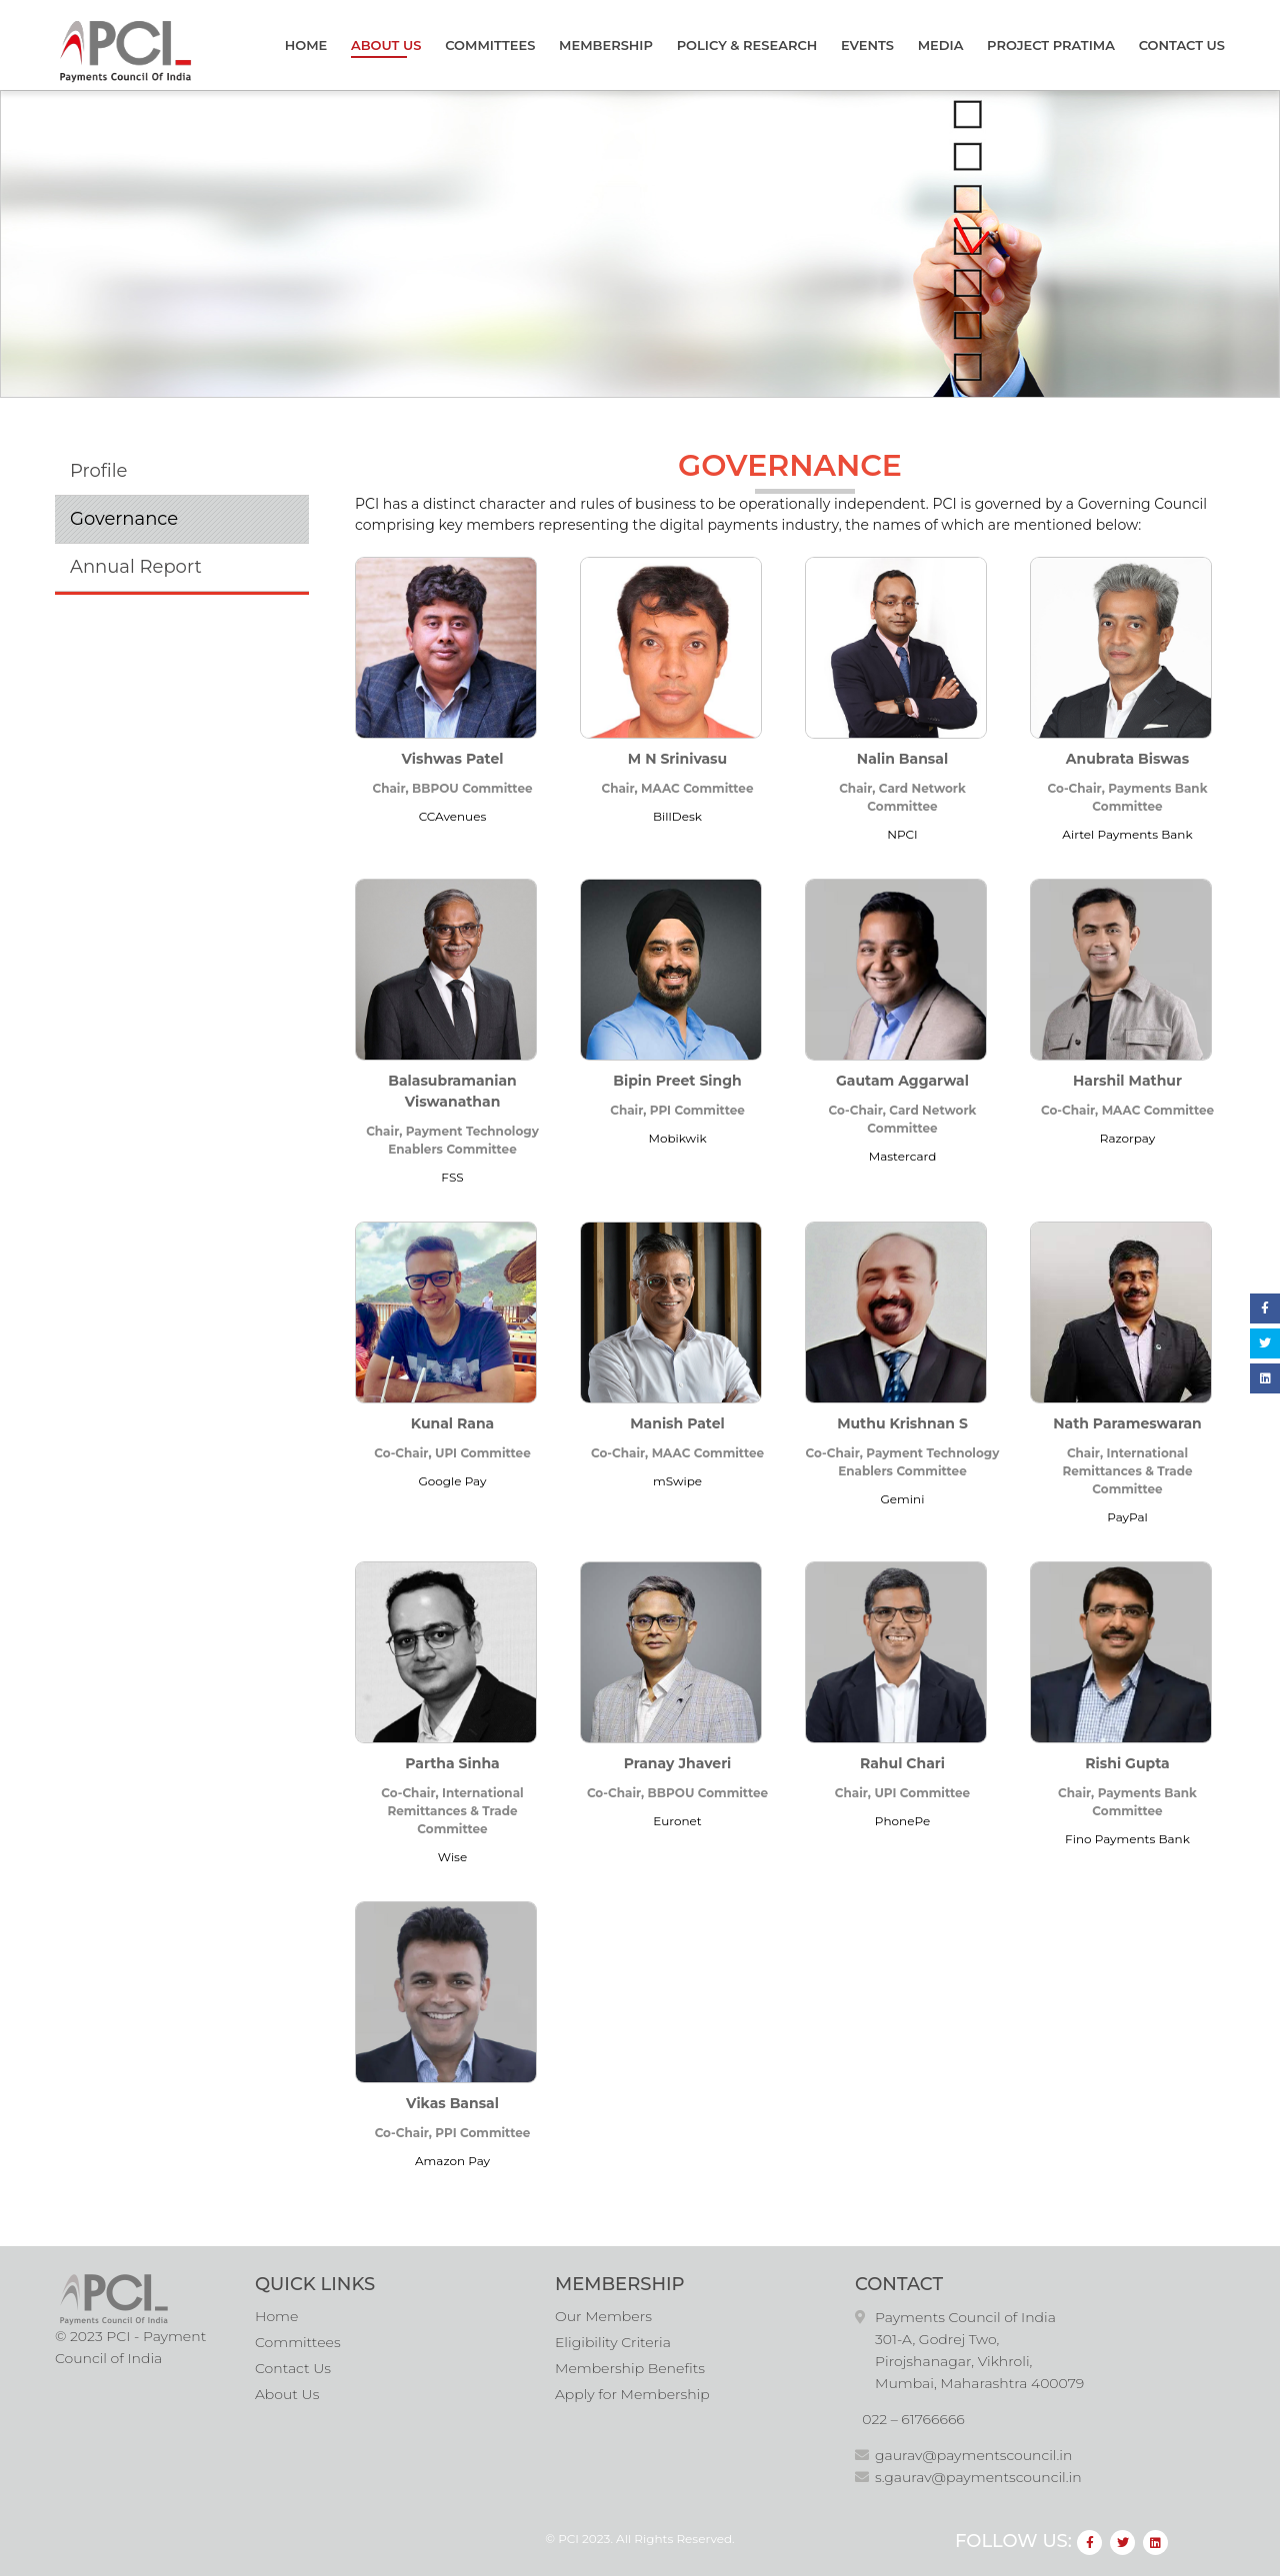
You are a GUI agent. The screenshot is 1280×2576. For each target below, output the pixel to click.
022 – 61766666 (913, 2419)
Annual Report (136, 567)
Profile (98, 471)
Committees (490, 45)
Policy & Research (747, 45)
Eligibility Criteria (613, 2342)
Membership (606, 45)
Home (306, 45)
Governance (124, 519)
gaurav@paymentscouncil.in (973, 2455)
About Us (386, 45)
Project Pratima (1051, 45)
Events (867, 45)
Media (941, 45)
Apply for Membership (632, 2394)
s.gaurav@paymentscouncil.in (978, 2477)
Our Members (603, 2316)
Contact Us (1182, 45)
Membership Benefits (630, 2368)
